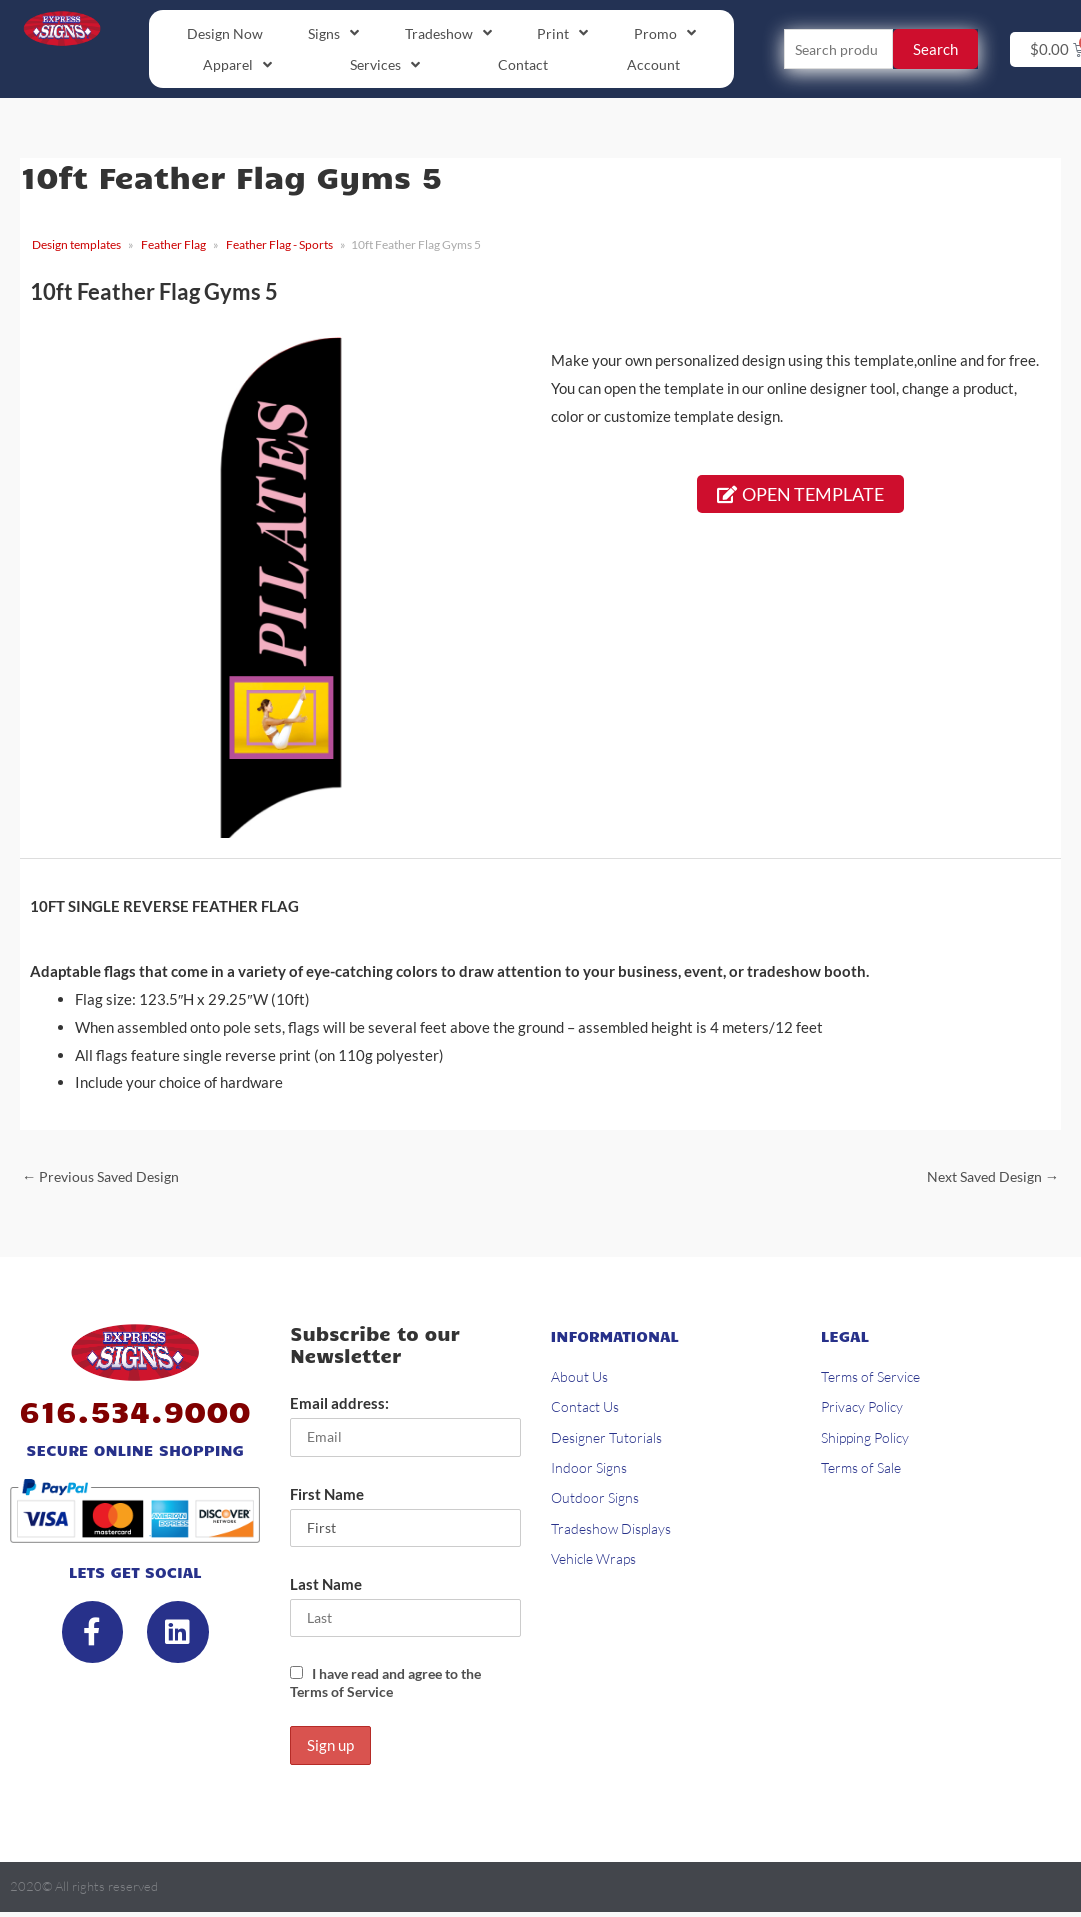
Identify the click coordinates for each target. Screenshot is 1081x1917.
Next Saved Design (987, 1178)
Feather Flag (173, 246)
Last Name (326, 1589)
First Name (327, 1498)
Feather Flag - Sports (279, 246)
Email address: (339, 1407)
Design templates (76, 246)
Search (935, 50)
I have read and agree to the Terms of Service (395, 1688)
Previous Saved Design (106, 1178)
